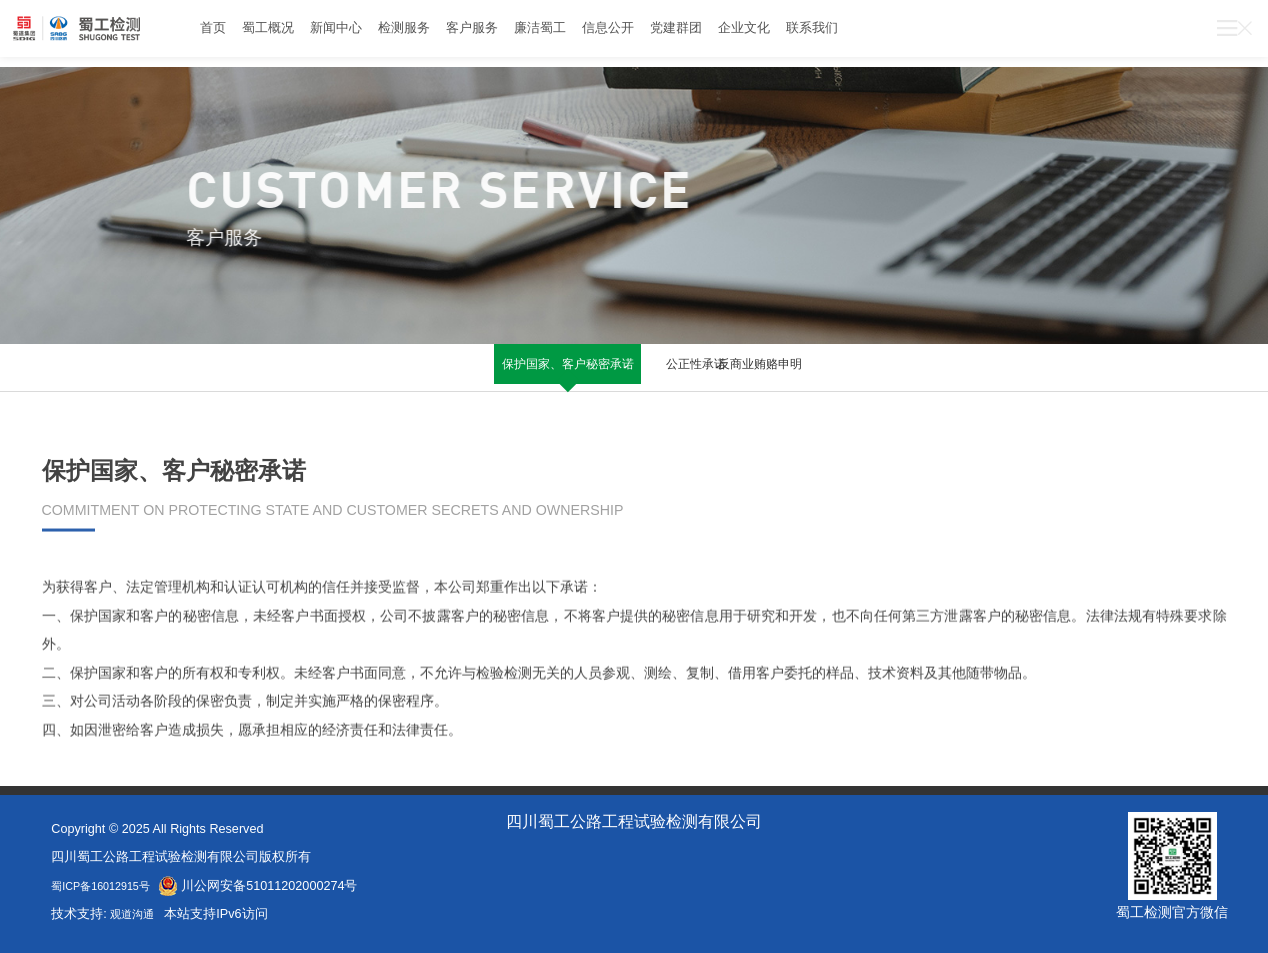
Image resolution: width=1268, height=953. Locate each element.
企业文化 (865, 33)
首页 (217, 33)
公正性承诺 (634, 367)
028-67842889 (1003, 33)
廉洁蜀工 (616, 33)
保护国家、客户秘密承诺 (482, 375)
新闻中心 (367, 33)
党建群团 (782, 33)
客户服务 (533, 33)
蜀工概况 (284, 33)
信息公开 (699, 33)
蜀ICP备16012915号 (109, 886)
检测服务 (450, 33)
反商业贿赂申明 (786, 367)
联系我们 (948, 33)
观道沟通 (138, 914)
